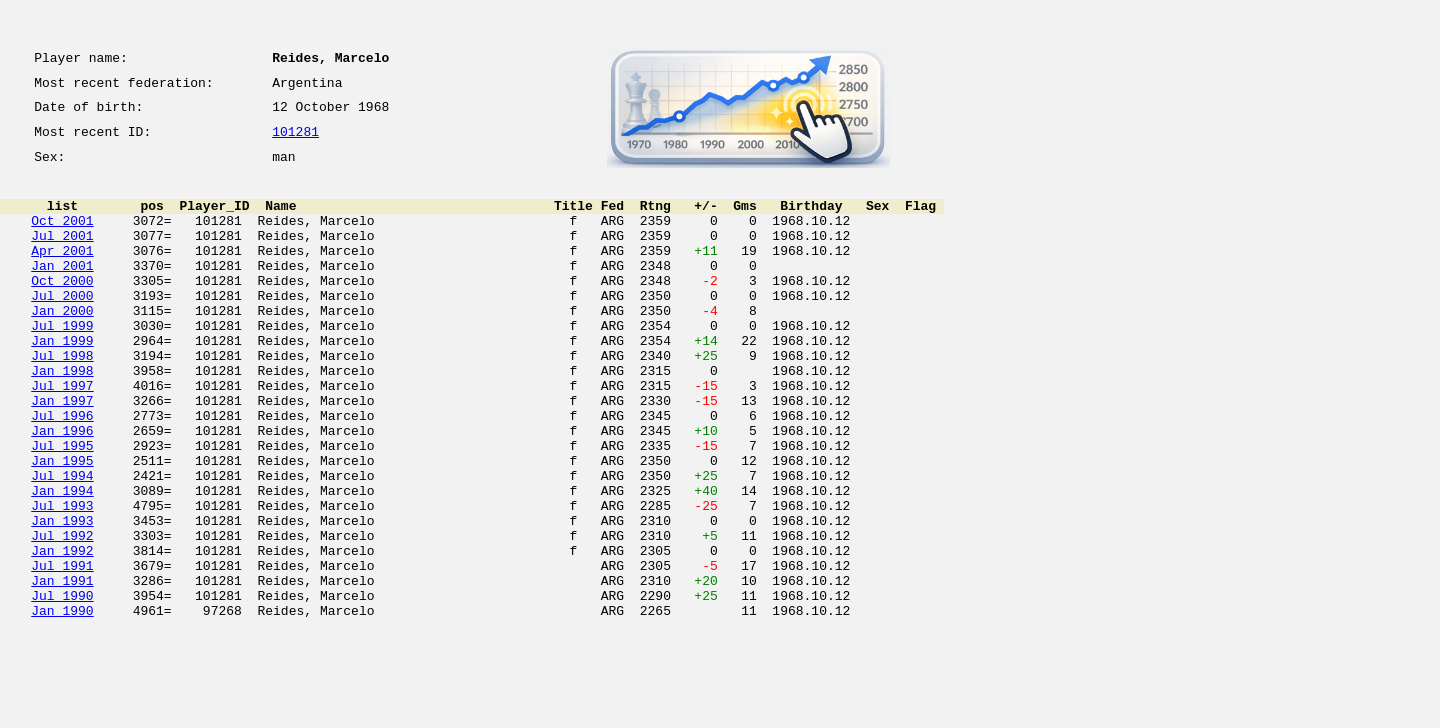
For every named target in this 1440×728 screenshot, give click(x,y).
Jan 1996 (62, 490)
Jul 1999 (62, 364)
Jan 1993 (62, 598)
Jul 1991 (62, 652)
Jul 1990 (62, 688)
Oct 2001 (62, 238)
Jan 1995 (62, 526)
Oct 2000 (62, 310)
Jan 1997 (62, 454)
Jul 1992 (62, 616)
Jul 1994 (62, 544)
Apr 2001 (62, 274)
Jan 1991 (62, 670)
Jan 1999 (62, 382)
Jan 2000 (62, 346)
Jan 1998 (62, 418)
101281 (295, 142)
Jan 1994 (62, 562)
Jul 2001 (62, 256)
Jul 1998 (62, 400)
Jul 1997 (62, 436)
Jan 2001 (62, 292)
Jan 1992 (62, 634)
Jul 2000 (62, 328)
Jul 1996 (62, 472)
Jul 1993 (62, 580)
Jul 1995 (62, 508)
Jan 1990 (62, 706)
